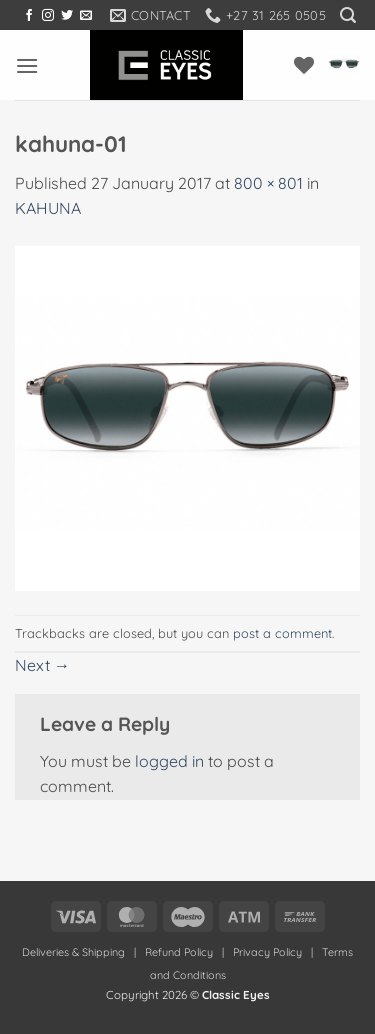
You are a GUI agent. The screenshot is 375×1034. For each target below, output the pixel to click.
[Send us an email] (86, 16)
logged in (169, 761)
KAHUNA (48, 208)
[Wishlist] (304, 65)
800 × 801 (268, 183)
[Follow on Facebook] (29, 16)
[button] (348, 15)
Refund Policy (179, 952)
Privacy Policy (267, 952)
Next (42, 665)
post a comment (282, 633)
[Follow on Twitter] (67, 16)
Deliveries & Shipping (75, 952)
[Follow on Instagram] (48, 16)
